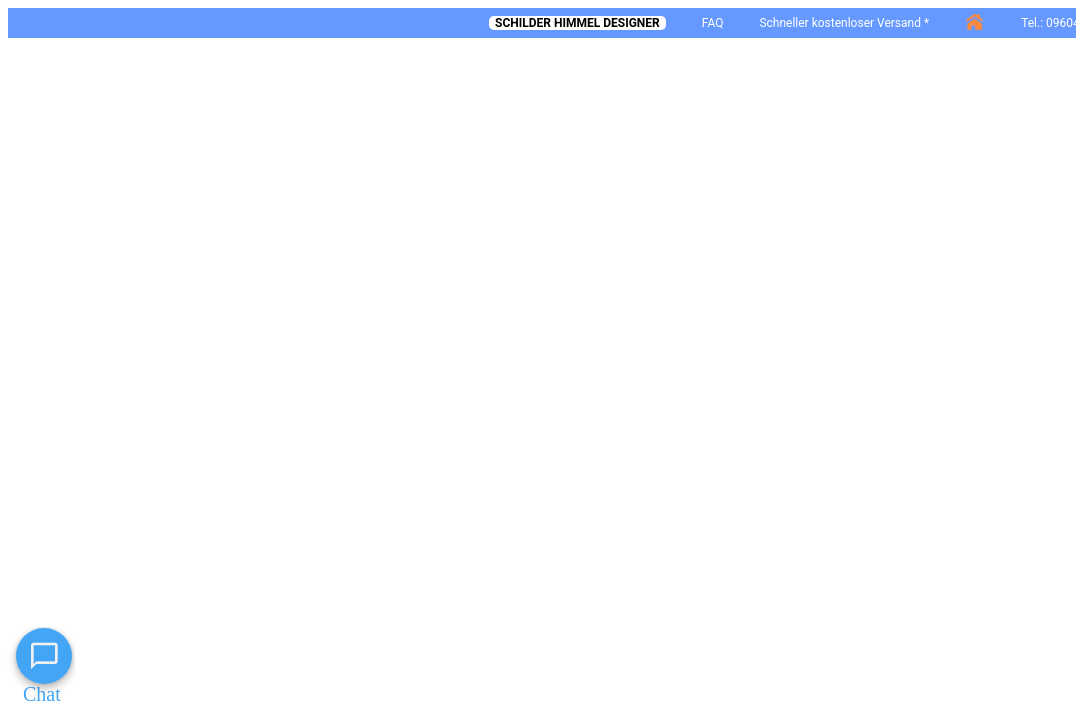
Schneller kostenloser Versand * (844, 23)
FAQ (713, 23)
